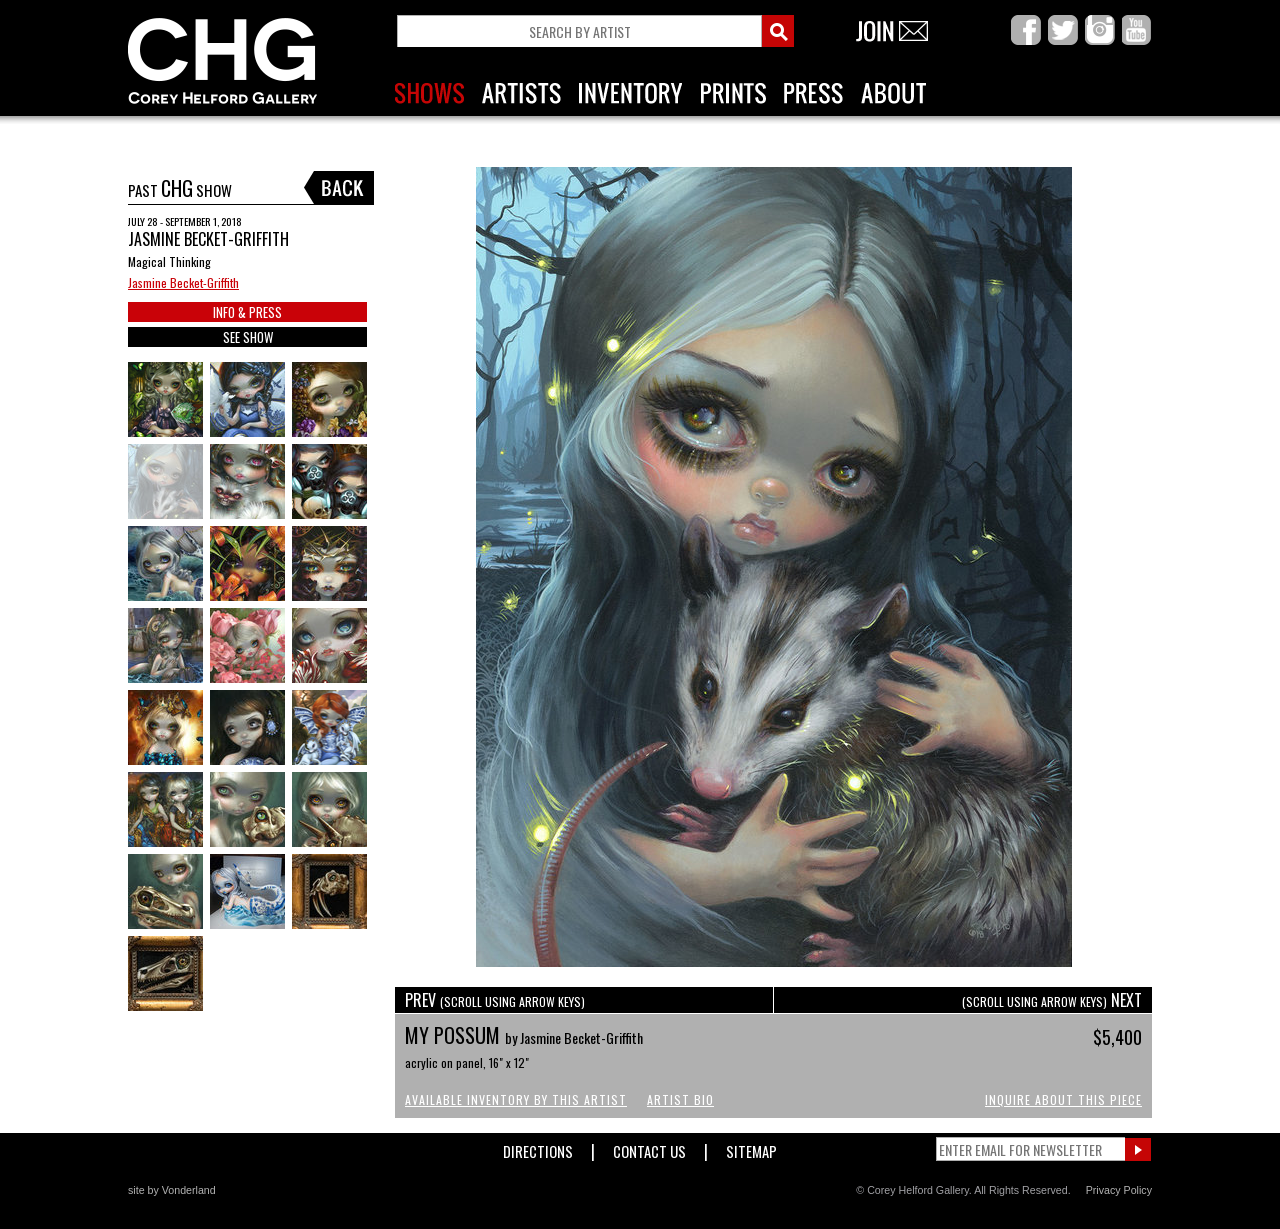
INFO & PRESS (247, 312)
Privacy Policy (1119, 1190)
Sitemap (751, 1147)
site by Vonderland (172, 1190)
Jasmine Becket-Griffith (183, 282)
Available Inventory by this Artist (516, 1099)
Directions (538, 1147)
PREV (495, 1000)
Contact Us (649, 1147)
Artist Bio (680, 1099)
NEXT (1052, 1000)
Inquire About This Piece (1063, 1099)
